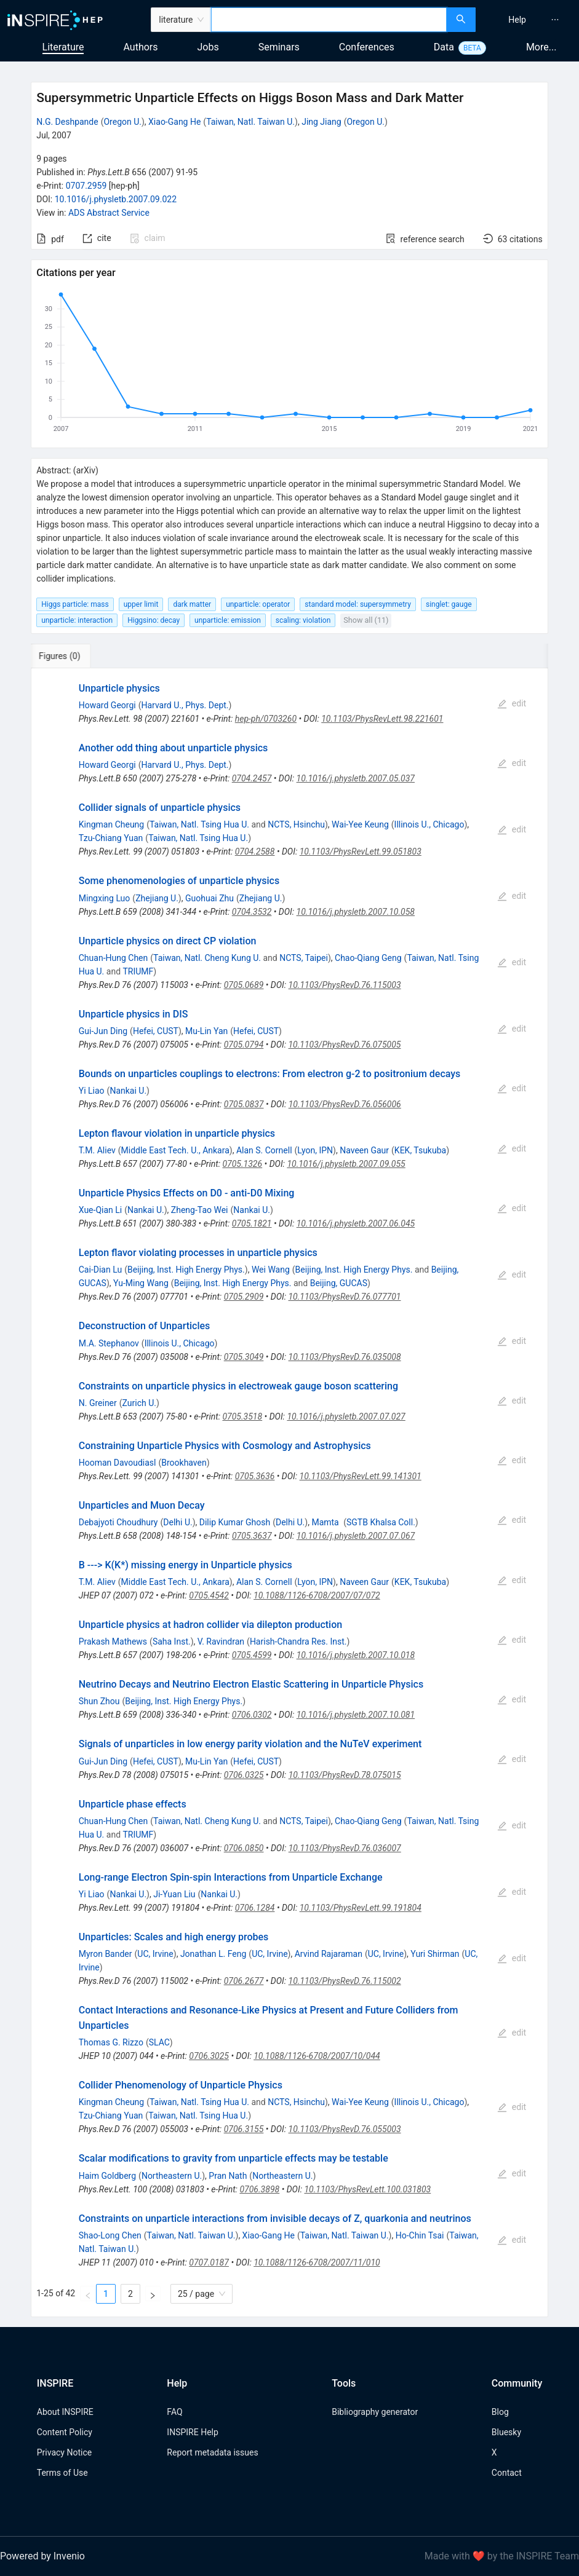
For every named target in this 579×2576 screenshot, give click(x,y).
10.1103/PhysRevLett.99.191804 (360, 1908)
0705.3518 (242, 1416)
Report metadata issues (212, 2452)
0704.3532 (252, 912)
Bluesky (506, 2432)
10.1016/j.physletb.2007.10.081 (356, 1715)
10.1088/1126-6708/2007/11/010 (317, 2262)
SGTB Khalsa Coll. (380, 1522)
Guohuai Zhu (209, 898)
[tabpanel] (289, 1492)
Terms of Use (62, 2473)
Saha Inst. (172, 1641)
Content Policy (64, 2432)
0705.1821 (252, 1223)
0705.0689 (244, 985)
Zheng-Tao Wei (199, 1210)
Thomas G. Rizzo (111, 2042)
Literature (63, 47)
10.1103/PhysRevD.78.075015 (345, 1775)
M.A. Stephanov (109, 1343)
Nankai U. (128, 1091)
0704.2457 (252, 778)
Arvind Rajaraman (328, 1954)
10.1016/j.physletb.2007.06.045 (356, 1223)
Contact (507, 2473)
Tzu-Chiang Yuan (111, 838)
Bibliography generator (375, 2412)
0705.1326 (242, 1164)
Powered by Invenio (42, 2556)
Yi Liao (92, 1091)
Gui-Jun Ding (103, 1031)
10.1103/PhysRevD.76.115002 (345, 1981)
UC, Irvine (155, 1954)
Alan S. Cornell (264, 1150)
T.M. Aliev (97, 1150)
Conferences (366, 47)
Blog (500, 2412)
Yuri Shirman (434, 1954)
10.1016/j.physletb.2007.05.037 (356, 778)
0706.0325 (244, 1775)
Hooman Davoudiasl (117, 1463)
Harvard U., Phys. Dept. (184, 705)
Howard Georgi (107, 705)
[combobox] (328, 19)
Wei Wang (271, 1269)
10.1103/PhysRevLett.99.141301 (360, 1476)
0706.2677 (244, 1981)
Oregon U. (122, 122)
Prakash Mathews (113, 1641)
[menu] (529, 19)
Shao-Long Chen (110, 2235)
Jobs (208, 47)
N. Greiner (98, 1403)
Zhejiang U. (156, 898)
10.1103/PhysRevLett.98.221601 (382, 719)
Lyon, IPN (315, 1150)
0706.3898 (259, 2189)
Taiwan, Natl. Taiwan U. (250, 122)
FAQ (174, 2412)
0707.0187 (209, 2262)
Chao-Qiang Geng (368, 958)
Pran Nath (228, 2176)
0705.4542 (209, 1595)
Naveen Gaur (364, 1150)
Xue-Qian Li (100, 1210)
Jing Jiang (321, 122)
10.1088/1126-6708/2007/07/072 (317, 1595)
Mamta (326, 1522)
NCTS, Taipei (303, 958)
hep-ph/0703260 (266, 719)
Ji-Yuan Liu (174, 1894)
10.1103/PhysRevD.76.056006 (345, 1104)
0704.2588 (255, 851)
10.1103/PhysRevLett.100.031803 (367, 2189)
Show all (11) (365, 620)
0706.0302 (252, 1715)
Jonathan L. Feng (213, 1954)
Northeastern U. (172, 2176)
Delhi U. (177, 1522)
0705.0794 (244, 1044)
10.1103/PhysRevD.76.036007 (345, 1848)
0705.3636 (255, 1476)
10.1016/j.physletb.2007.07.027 (346, 1416)
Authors (140, 47)
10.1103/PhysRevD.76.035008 (345, 1357)
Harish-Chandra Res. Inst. (298, 1641)
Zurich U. (139, 1403)
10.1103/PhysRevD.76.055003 (345, 2129)
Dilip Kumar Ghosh (234, 1522)
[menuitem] (517, 19)
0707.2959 (86, 186)
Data (444, 47)
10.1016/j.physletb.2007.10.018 (356, 1655)
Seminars (279, 47)
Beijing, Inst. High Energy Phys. (186, 1269)
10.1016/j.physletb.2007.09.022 (116, 199)
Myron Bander (105, 1954)
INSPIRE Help (192, 2432)
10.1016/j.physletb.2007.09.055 (346, 1164)
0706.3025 (209, 2056)
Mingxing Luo (104, 898)
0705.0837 (244, 1104)
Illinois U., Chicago (429, 824)
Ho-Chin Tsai (420, 2235)
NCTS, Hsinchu (296, 824)
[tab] (71, 656)
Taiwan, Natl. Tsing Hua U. (199, 824)
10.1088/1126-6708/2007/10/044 (317, 2056)
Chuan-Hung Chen (113, 958)
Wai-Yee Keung (360, 824)
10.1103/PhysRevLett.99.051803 (360, 851)
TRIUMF (138, 971)
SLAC (159, 2042)
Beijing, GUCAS (338, 1283)
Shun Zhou (99, 1701)
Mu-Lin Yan (206, 1031)
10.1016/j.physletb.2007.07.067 (356, 1536)
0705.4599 (252, 1655)
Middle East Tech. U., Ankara (175, 1150)
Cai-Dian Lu (100, 1269)
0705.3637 (252, 1536)
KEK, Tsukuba (420, 1150)
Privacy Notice (64, 2452)
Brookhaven (183, 1463)
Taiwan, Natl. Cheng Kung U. (207, 958)
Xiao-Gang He (174, 122)
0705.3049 (244, 1357)
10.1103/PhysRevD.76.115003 (345, 985)
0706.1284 (255, 1908)
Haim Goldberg (107, 2176)
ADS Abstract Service (109, 213)
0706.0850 (244, 1848)
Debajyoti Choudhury (118, 1522)
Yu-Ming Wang (141, 1283)
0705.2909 (244, 1297)
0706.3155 (244, 2129)
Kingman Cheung (111, 824)
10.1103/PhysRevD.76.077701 (344, 1297)
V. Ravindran (221, 1641)
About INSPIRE (65, 2412)
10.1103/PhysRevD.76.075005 (344, 1044)
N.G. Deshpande (67, 122)
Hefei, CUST (155, 1031)
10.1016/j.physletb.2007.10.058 (356, 912)
